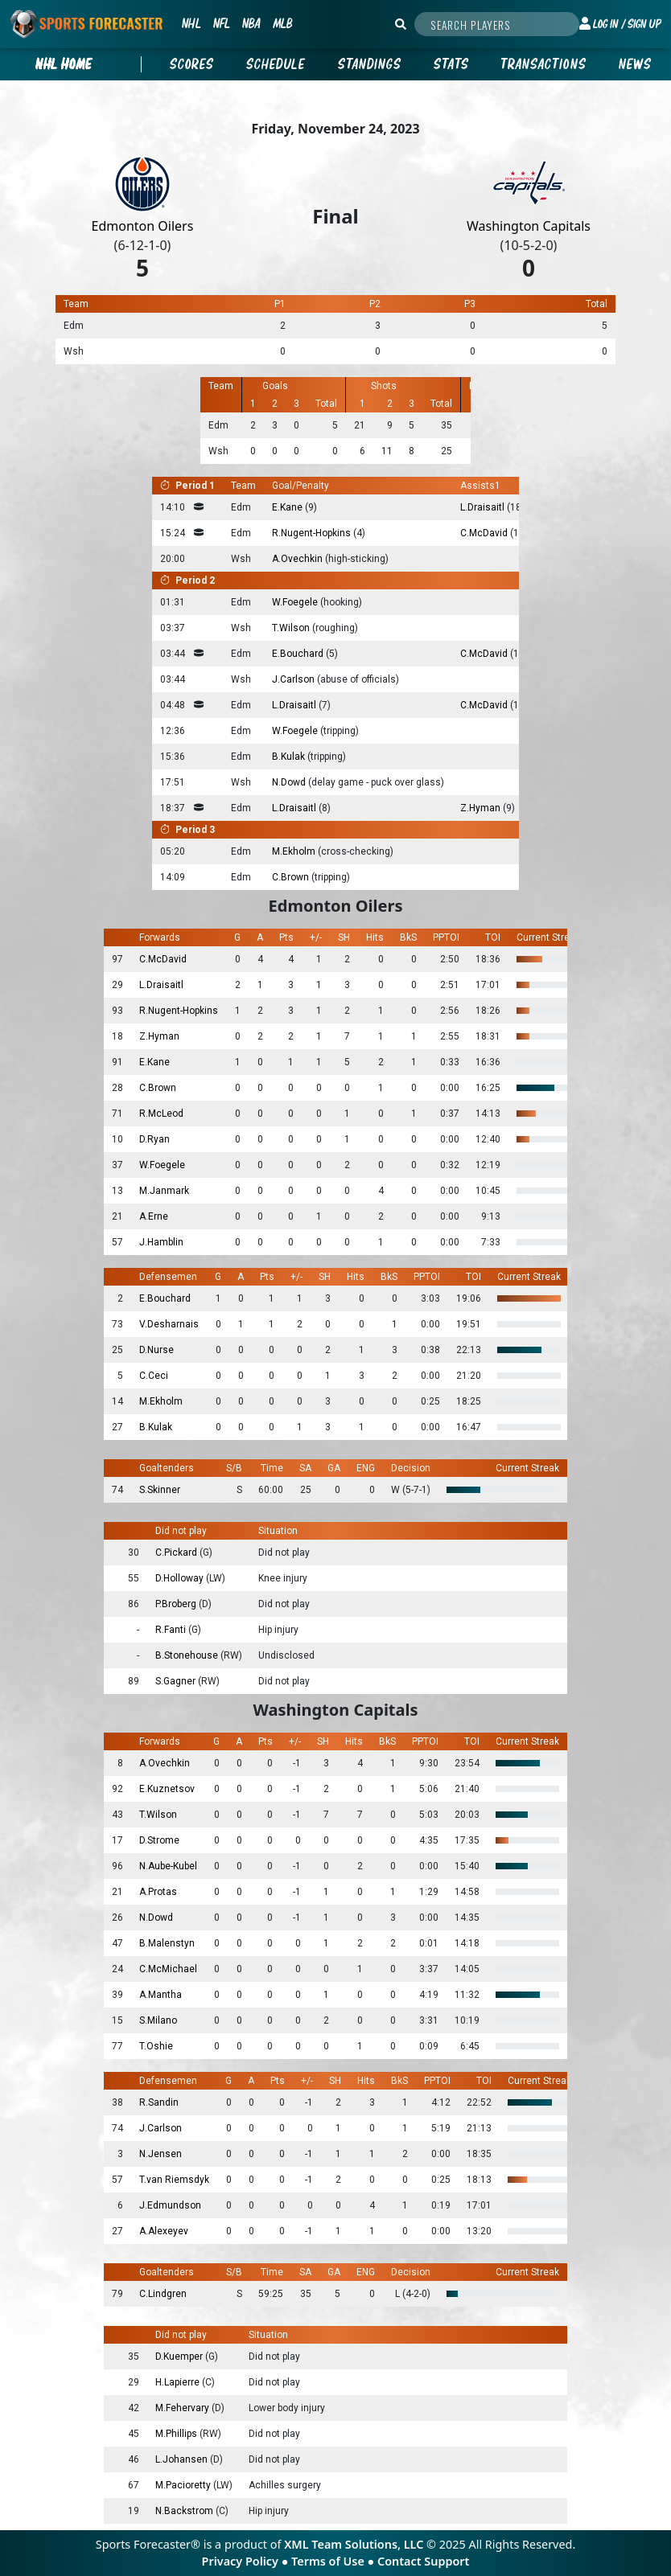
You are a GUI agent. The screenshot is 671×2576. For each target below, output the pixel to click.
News (635, 64)
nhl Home (64, 64)
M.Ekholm (295, 851)
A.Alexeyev (163, 2231)
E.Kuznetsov (167, 1789)
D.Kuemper (180, 2356)
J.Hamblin (161, 1242)
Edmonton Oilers (143, 226)
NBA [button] (251, 23)
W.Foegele (296, 602)
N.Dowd (290, 782)
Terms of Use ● (334, 2561)
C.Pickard (177, 1552)
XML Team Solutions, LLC (353, 2544)
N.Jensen (160, 2154)
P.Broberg (177, 1604)
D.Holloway (180, 1578)
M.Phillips (177, 2433)
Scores (192, 64)
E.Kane (288, 507)
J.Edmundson (170, 2205)
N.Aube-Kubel (168, 1866)
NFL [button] (221, 23)
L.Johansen (182, 2459)
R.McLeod (161, 1113)
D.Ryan (154, 1139)
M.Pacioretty (184, 2485)
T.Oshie (156, 2046)
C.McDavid (485, 533)
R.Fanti (171, 1629)
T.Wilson (292, 628)
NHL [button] (191, 23)
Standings (369, 64)
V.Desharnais (169, 1324)
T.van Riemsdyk (174, 2179)
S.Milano (158, 2020)
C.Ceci (153, 1375)
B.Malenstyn (167, 1943)
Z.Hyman (481, 808)
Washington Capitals (529, 226)
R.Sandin (159, 2102)
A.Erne (153, 1216)
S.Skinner (159, 1489)
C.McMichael (168, 1969)
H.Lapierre (178, 2382)
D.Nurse (156, 1350)
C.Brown (291, 877)
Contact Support (423, 2561)
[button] (620, 24)
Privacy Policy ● (246, 2561)
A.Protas (158, 1891)
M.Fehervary (183, 2408)
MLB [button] (282, 23)
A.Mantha (160, 1994)
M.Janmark (164, 1190)
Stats (451, 64)
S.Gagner (176, 1681)
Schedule (276, 64)
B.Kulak (289, 756)
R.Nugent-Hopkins (312, 533)
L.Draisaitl (483, 507)
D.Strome (159, 1840)
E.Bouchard (299, 653)
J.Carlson (294, 679)
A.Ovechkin (298, 558)
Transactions (544, 64)
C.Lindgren (163, 2293)
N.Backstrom (185, 2511)
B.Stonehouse (187, 1655)
